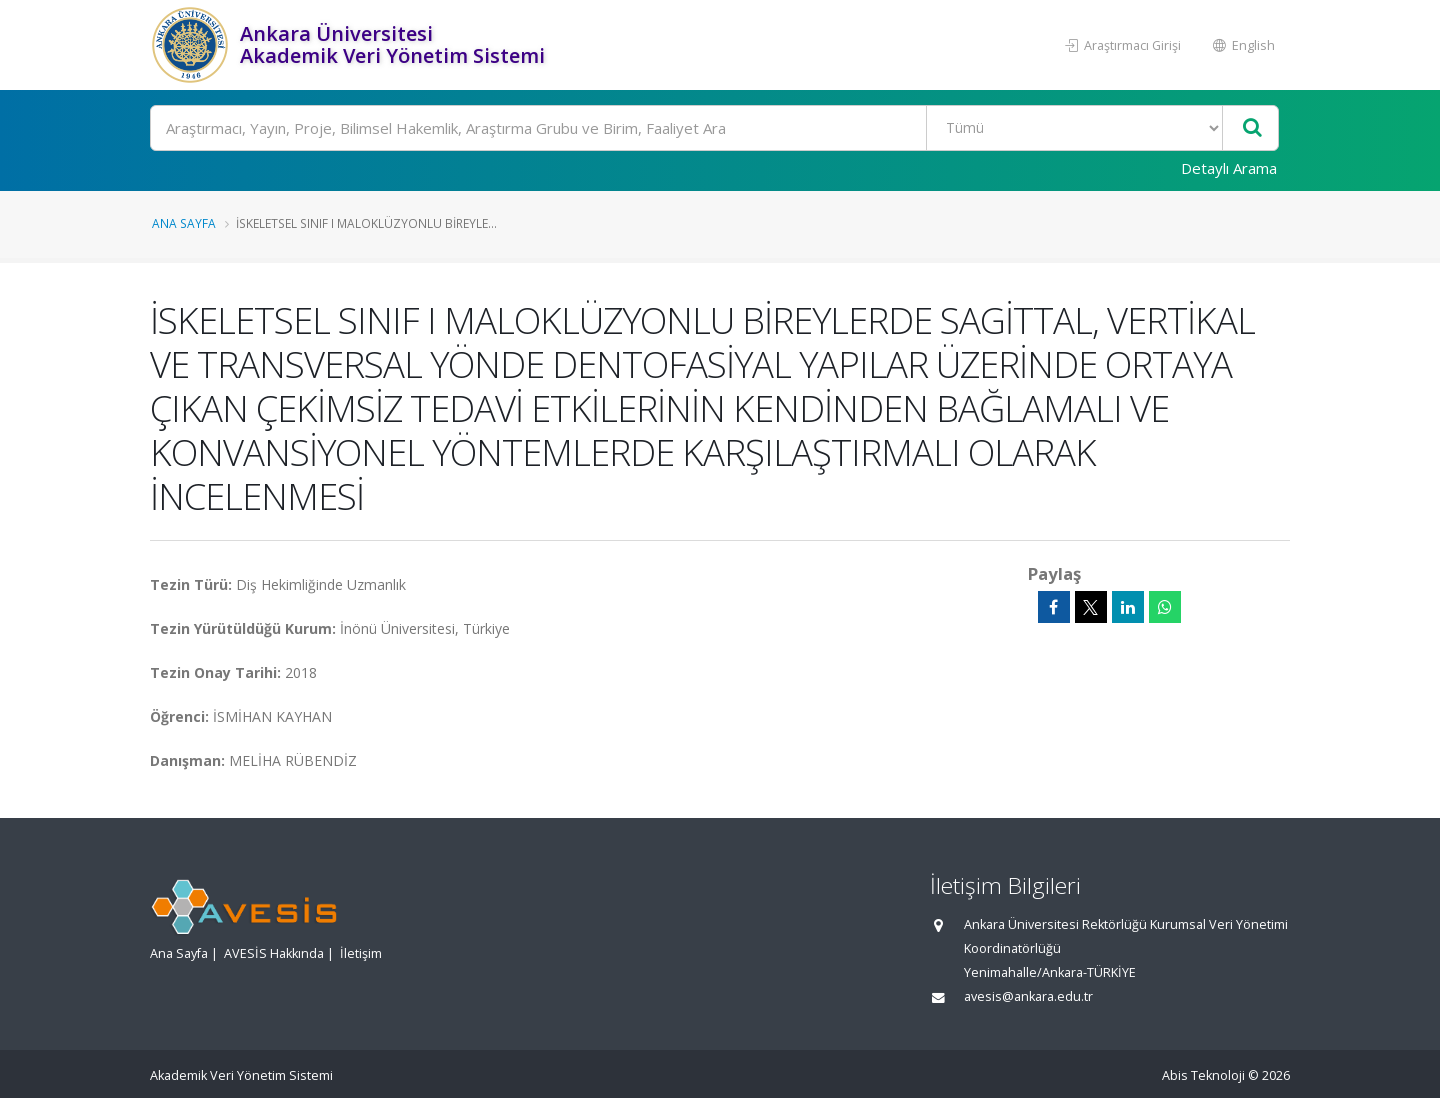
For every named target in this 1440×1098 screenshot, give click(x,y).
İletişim (361, 953)
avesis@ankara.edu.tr (1028, 996)
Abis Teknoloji (1203, 1075)
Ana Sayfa (184, 223)
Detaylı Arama (1229, 168)
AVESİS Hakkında (274, 953)
